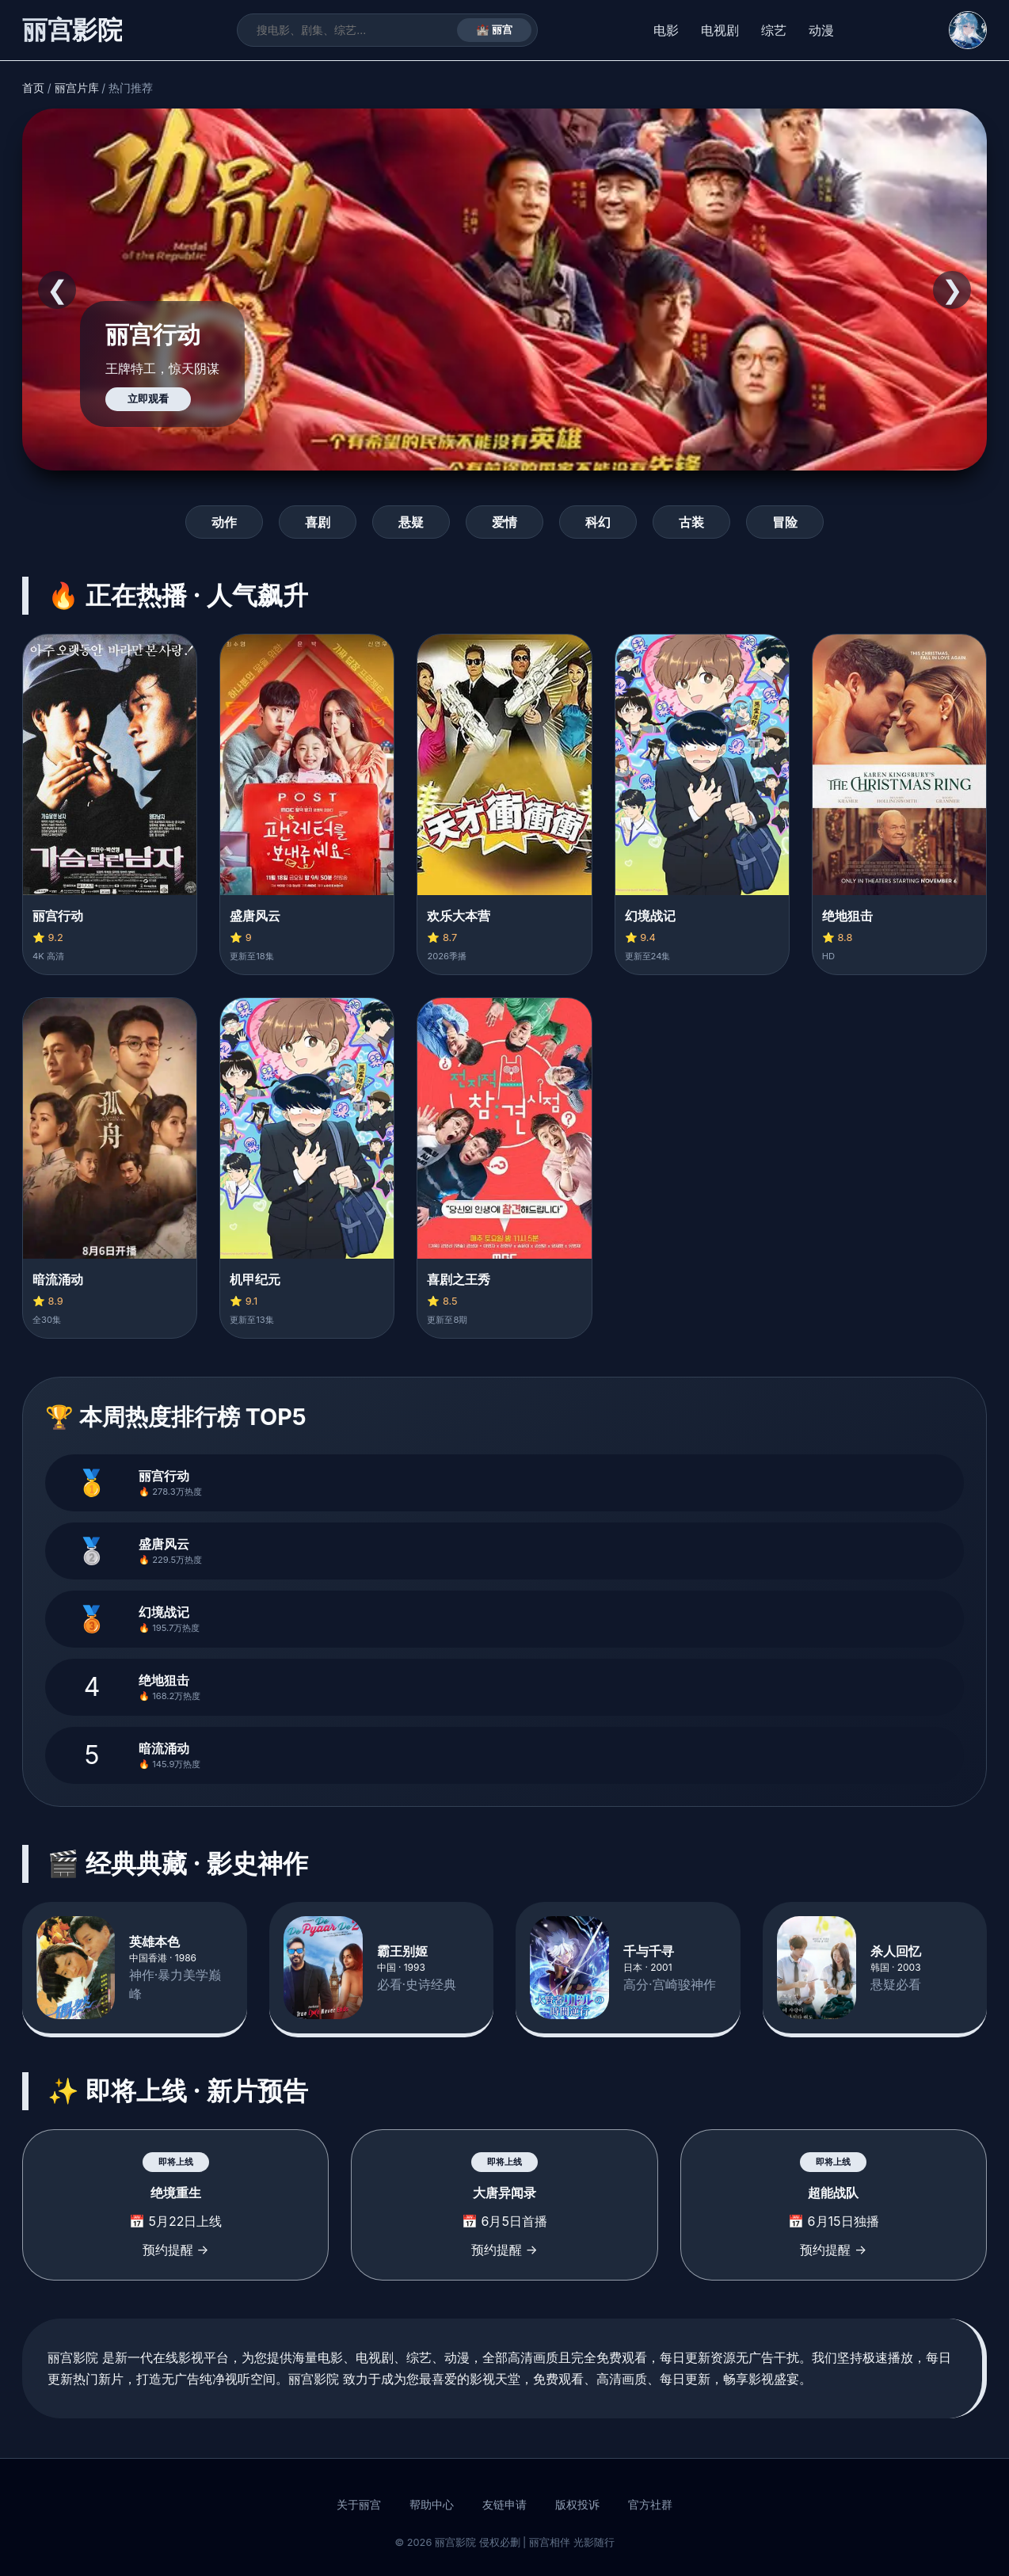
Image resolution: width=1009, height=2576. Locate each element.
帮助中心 (431, 2504)
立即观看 (148, 399)
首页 (33, 88)
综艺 (773, 30)
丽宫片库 (77, 88)
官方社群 (650, 2504)
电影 (666, 30)
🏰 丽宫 (494, 30)
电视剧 (720, 30)
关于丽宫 (359, 2504)
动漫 (821, 30)
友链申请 (504, 2504)
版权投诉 (577, 2504)
